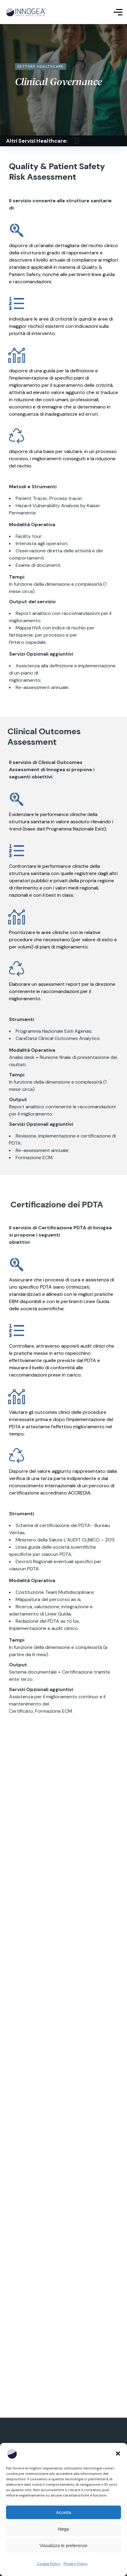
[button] (118, 2453)
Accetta (63, 2512)
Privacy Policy (76, 2563)
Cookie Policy (48, 2563)
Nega (63, 2528)
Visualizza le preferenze (64, 2545)
